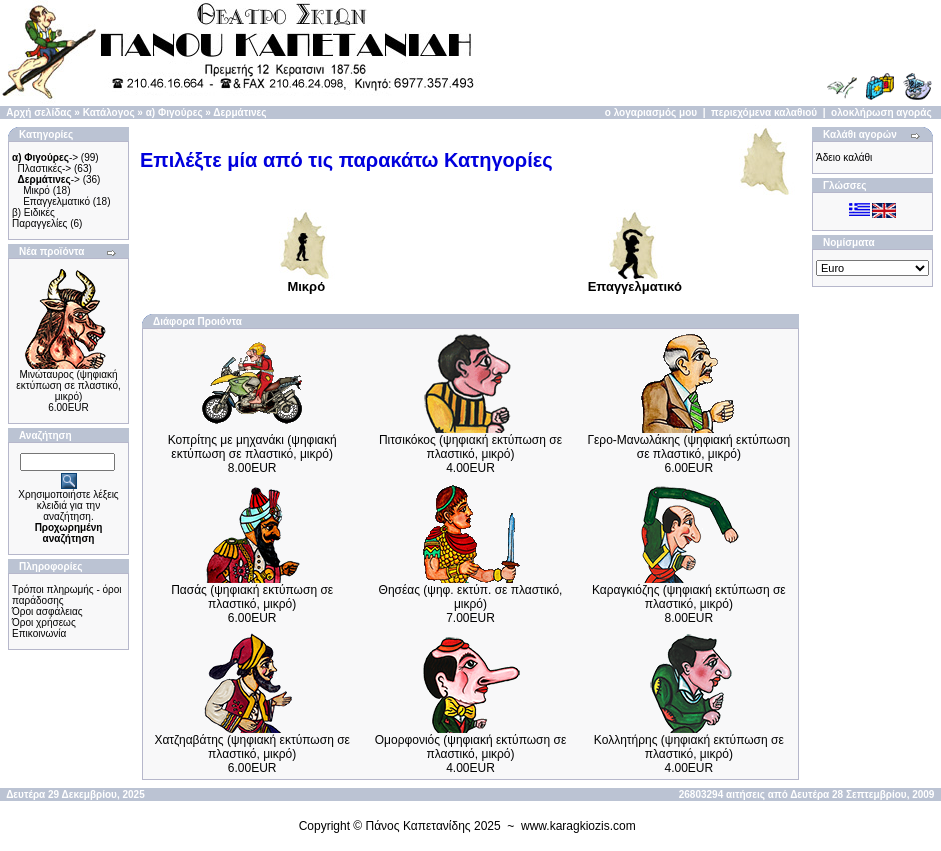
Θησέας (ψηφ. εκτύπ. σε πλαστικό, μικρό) (471, 597)
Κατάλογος (109, 112)
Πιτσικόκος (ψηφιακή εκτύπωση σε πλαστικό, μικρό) (470, 447)
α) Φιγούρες (174, 112)
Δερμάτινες (239, 112)
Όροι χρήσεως (44, 622)
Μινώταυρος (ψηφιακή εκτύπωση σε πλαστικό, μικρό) (68, 385)
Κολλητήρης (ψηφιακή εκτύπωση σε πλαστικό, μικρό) (689, 747)
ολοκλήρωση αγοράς (881, 112)
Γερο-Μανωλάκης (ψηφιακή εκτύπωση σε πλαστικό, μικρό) (688, 447)
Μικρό (36, 190)
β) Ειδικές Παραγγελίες (39, 218)
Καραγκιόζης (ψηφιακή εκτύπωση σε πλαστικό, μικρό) (689, 597)
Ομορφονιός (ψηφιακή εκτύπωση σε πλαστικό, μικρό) (471, 747)
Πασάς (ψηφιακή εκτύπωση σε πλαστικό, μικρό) (252, 597)
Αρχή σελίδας (38, 112)
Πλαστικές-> (45, 168)
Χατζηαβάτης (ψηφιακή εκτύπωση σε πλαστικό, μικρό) (252, 747)
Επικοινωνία (39, 633)
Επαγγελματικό (56, 201)
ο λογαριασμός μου (651, 112)
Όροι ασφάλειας (47, 611)
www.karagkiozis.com (578, 826)
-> (45, 157)
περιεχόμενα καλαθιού (764, 112)
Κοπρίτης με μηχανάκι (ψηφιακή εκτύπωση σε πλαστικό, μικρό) (252, 447)
